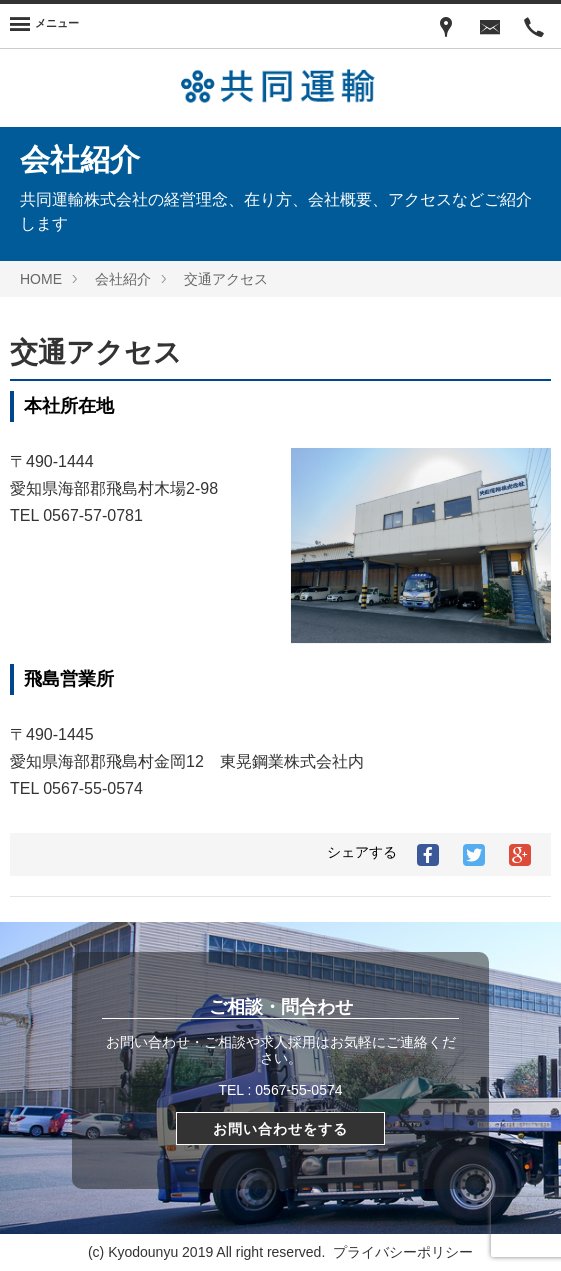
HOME (41, 279)
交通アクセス (226, 279)
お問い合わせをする (280, 1129)
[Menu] (44, 26)
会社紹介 (123, 279)
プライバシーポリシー (403, 1252)
